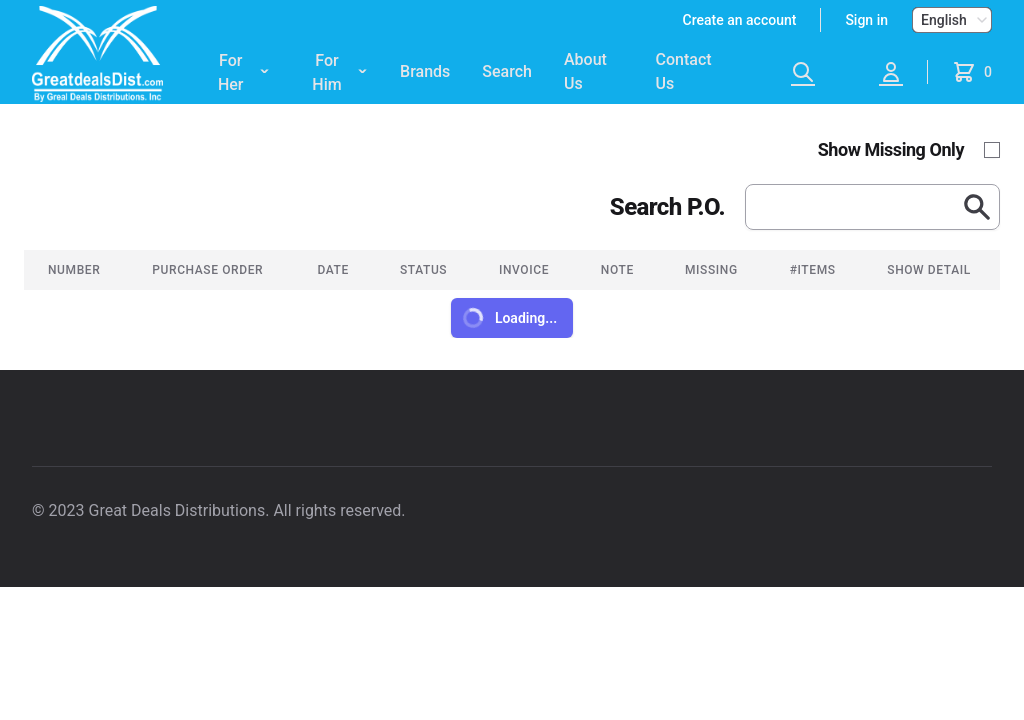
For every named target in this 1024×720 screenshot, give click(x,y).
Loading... (508, 318)
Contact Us (684, 71)
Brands (425, 71)
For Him (340, 73)
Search (507, 71)
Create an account (740, 20)
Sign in (866, 20)
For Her (244, 73)
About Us (585, 71)
